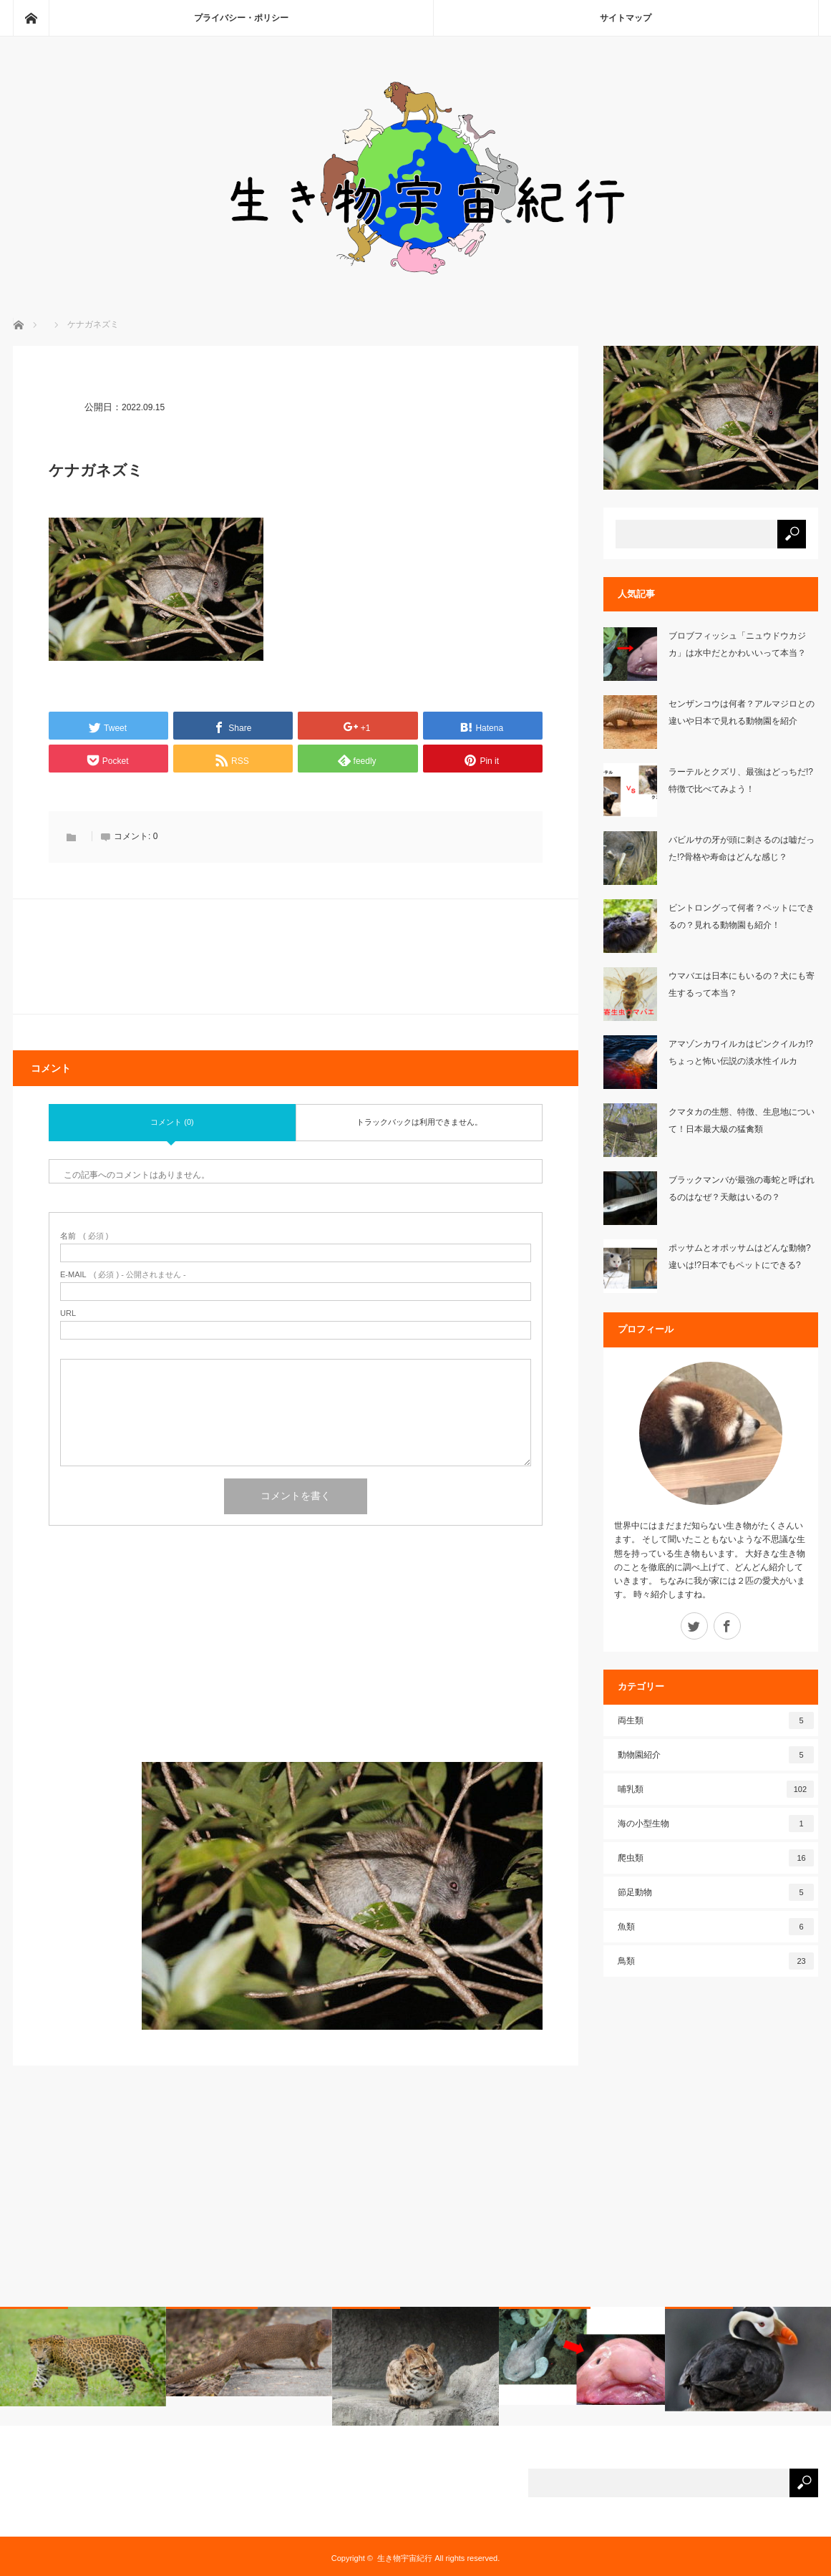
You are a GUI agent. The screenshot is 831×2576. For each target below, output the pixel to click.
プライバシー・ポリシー (241, 18)
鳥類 (716, 1961)
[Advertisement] (296, 1661)
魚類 (716, 1926)
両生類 (716, 1720)
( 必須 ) (84, 1236)
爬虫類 (716, 1857)
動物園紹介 (716, 1754)
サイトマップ (625, 18)
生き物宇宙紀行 (404, 2558)
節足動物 (716, 1892)
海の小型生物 (716, 1823)
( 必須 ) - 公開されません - (123, 1275)
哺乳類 (716, 1789)
